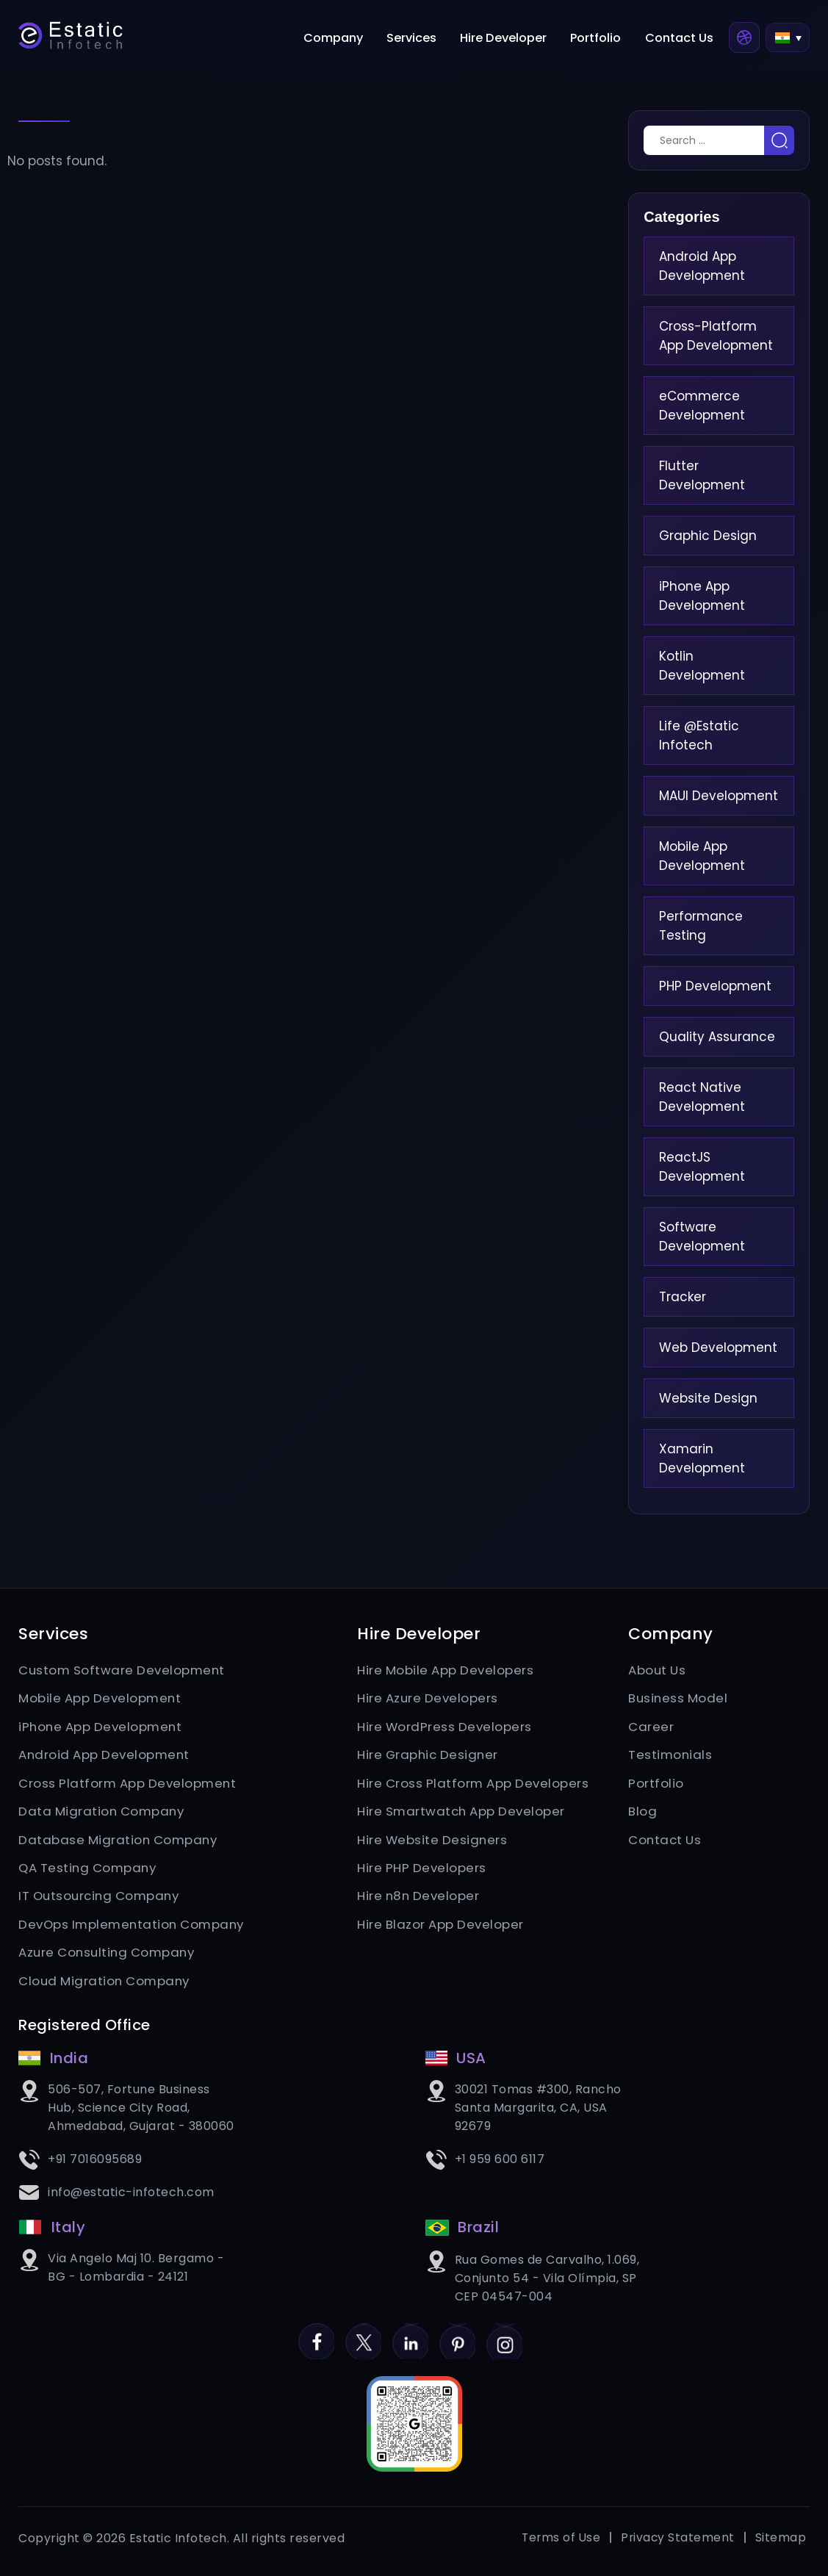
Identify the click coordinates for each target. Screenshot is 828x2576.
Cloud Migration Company (106, 1985)
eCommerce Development (702, 405)
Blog (642, 1813)
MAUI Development (718, 796)
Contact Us (680, 40)
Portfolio (601, 40)
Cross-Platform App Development (716, 335)
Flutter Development (702, 475)
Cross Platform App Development (129, 1785)
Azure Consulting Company (109, 1956)
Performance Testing (701, 925)
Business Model (679, 1699)
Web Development (718, 1347)
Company (346, 40)
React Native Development (702, 1097)
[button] (787, 40)
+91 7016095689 (95, 2164)
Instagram (507, 2338)
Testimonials (670, 1756)
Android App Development (702, 266)
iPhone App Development (702, 596)
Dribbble (743, 39)
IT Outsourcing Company (102, 1899)
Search (779, 140)
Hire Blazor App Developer (442, 1928)
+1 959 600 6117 (500, 2164)
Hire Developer (511, 40)
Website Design (708, 1398)
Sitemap (781, 2544)
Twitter (362, 2338)
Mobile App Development (702, 856)
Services (421, 40)
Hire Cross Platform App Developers (475, 1785)
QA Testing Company (89, 1870)
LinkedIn (410, 2338)
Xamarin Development (702, 1458)
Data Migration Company (103, 1813)
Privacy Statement (677, 2544)
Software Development (702, 1236)
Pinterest (458, 2338)
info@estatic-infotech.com (131, 2197)
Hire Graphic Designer (430, 1756)
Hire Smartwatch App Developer (463, 1813)
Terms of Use (558, 2544)
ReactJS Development (702, 1166)
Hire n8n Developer (420, 1899)
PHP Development (715, 986)
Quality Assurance (717, 1037)
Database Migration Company (119, 1842)
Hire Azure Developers (429, 1699)
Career (651, 1727)
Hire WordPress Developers (446, 1727)
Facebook (314, 2338)
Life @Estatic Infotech (699, 735)
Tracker (682, 1297)
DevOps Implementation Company (135, 1928)
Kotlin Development (702, 665)
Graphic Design (708, 535)
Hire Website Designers (433, 1842)
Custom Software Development (124, 1670)
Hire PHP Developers (423, 1870)
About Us (657, 1670)
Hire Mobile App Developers (446, 1670)
